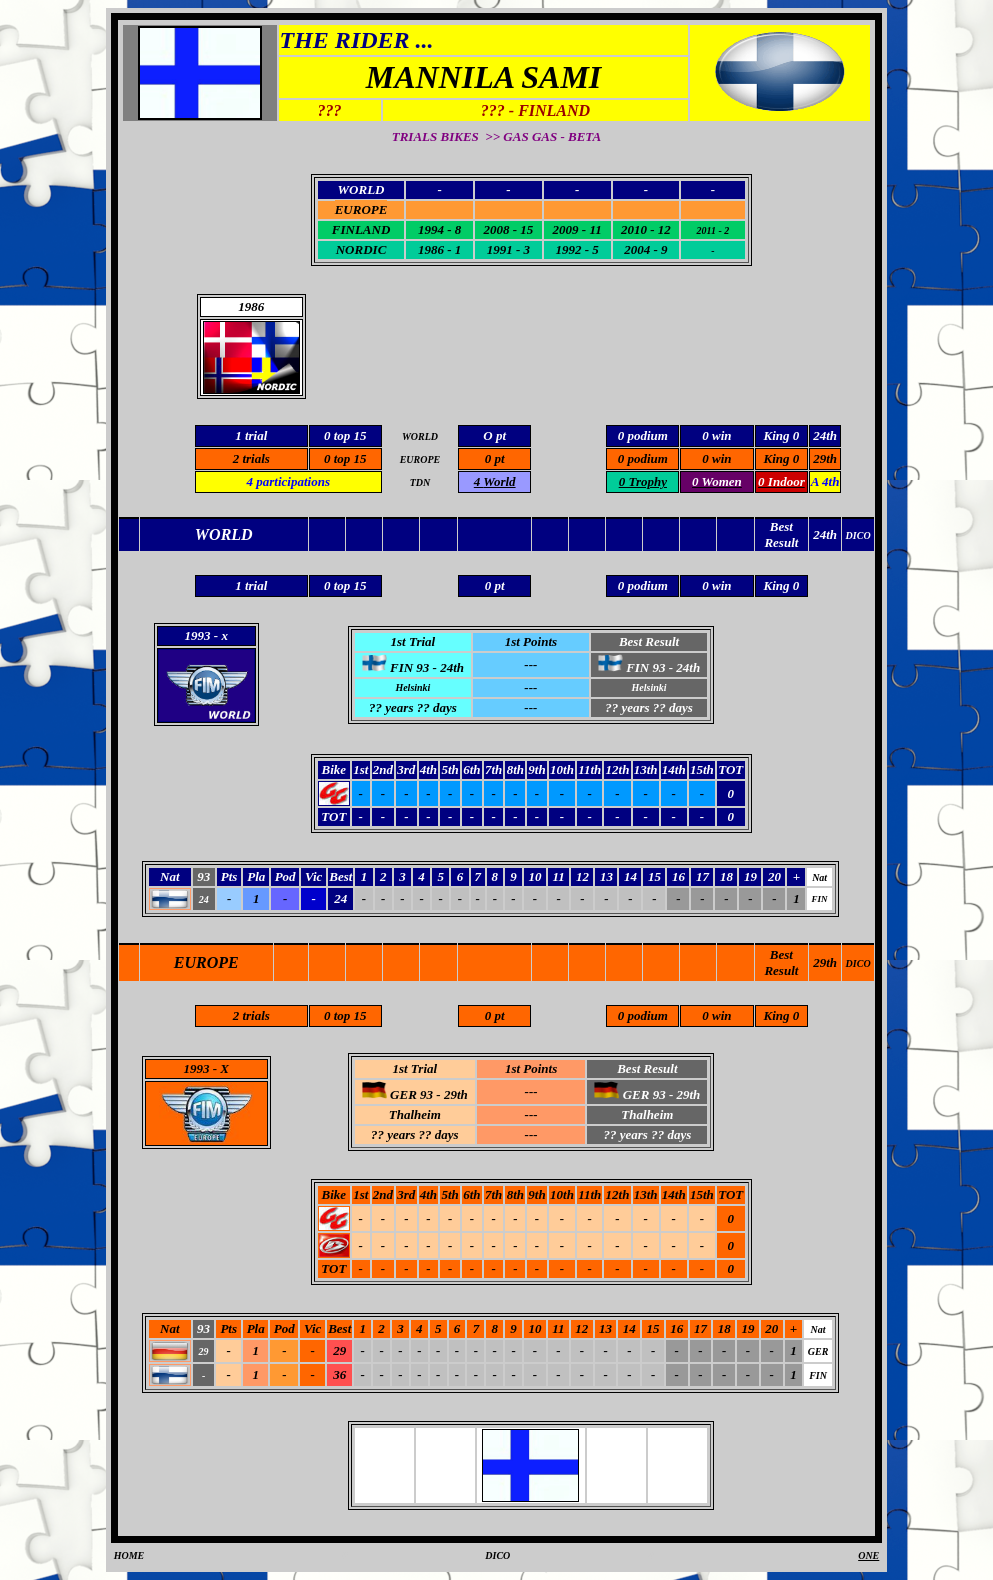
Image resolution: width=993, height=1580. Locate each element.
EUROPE (361, 209)
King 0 (782, 458)
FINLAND (361, 229)
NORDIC (361, 249)
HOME (129, 1555)
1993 (197, 1068)
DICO (858, 963)
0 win (716, 458)
